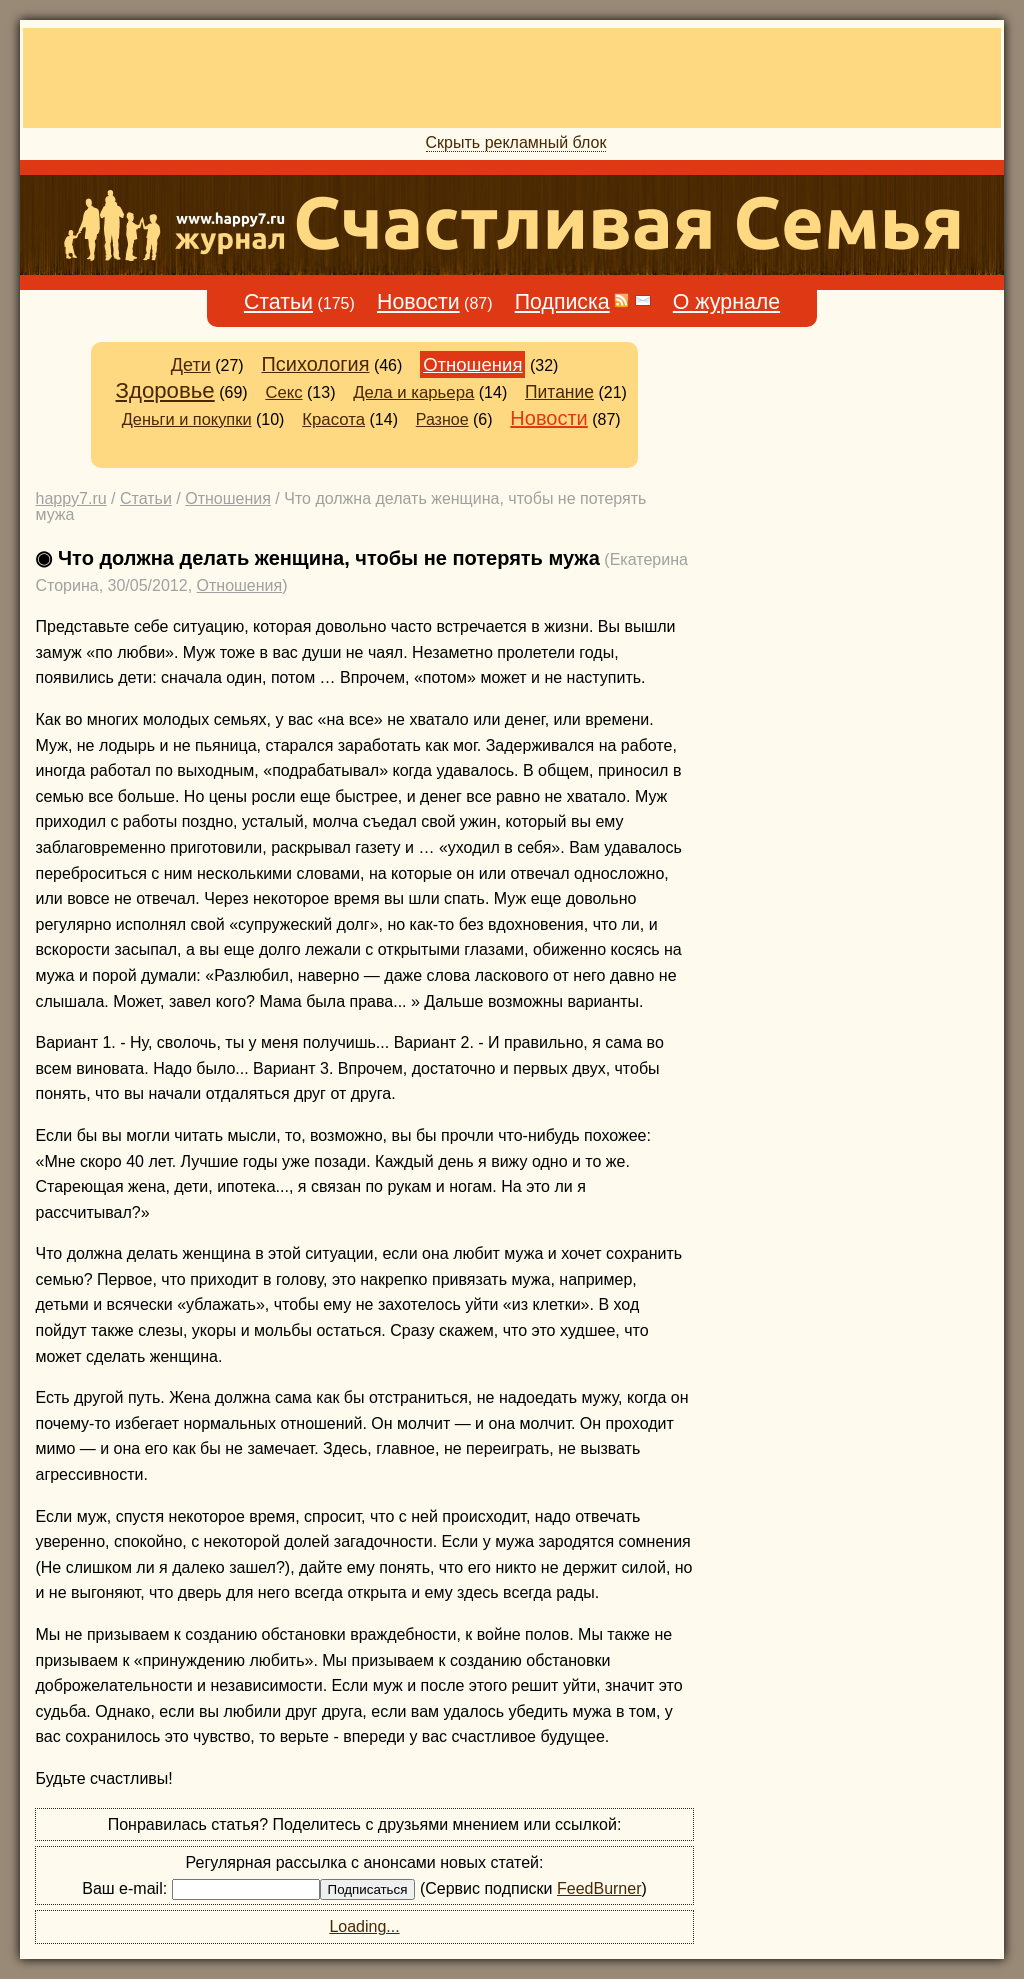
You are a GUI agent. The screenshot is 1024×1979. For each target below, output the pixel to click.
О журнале (726, 302)
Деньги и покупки (187, 419)
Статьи (278, 302)
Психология (315, 364)
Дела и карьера (413, 392)
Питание (559, 392)
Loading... (364, 1926)
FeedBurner (599, 1888)
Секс (283, 392)
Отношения (472, 364)
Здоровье (165, 390)
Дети (191, 365)
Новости (418, 302)
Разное (442, 419)
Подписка (562, 302)
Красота (333, 419)
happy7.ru (70, 498)
